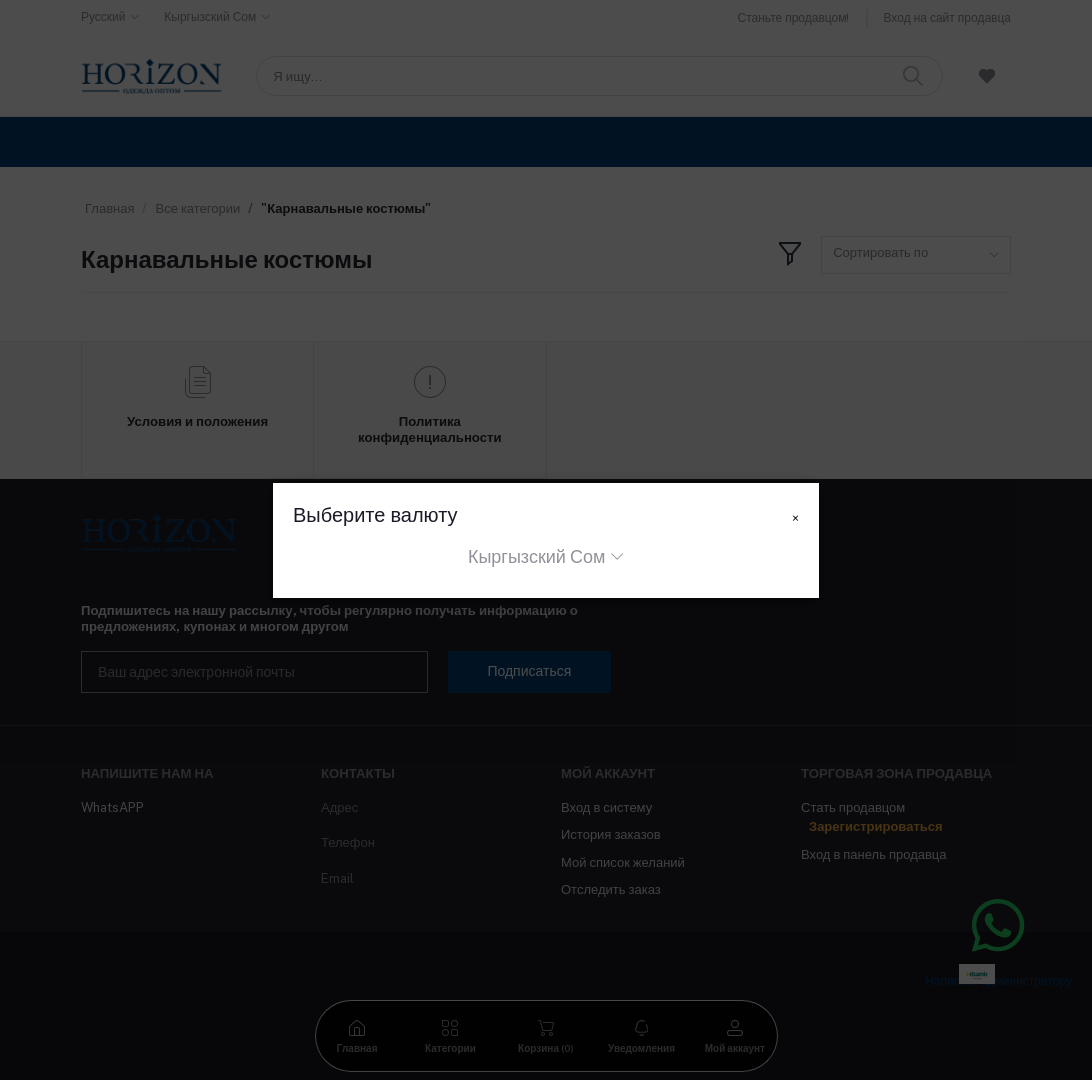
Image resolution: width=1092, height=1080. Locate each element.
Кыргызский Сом (536, 556)
